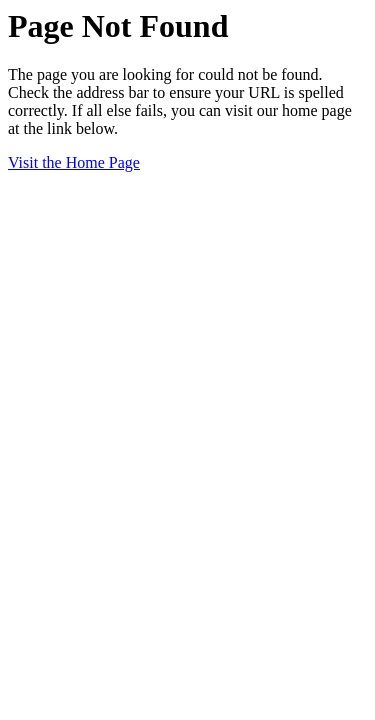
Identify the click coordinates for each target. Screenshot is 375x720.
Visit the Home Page (74, 162)
